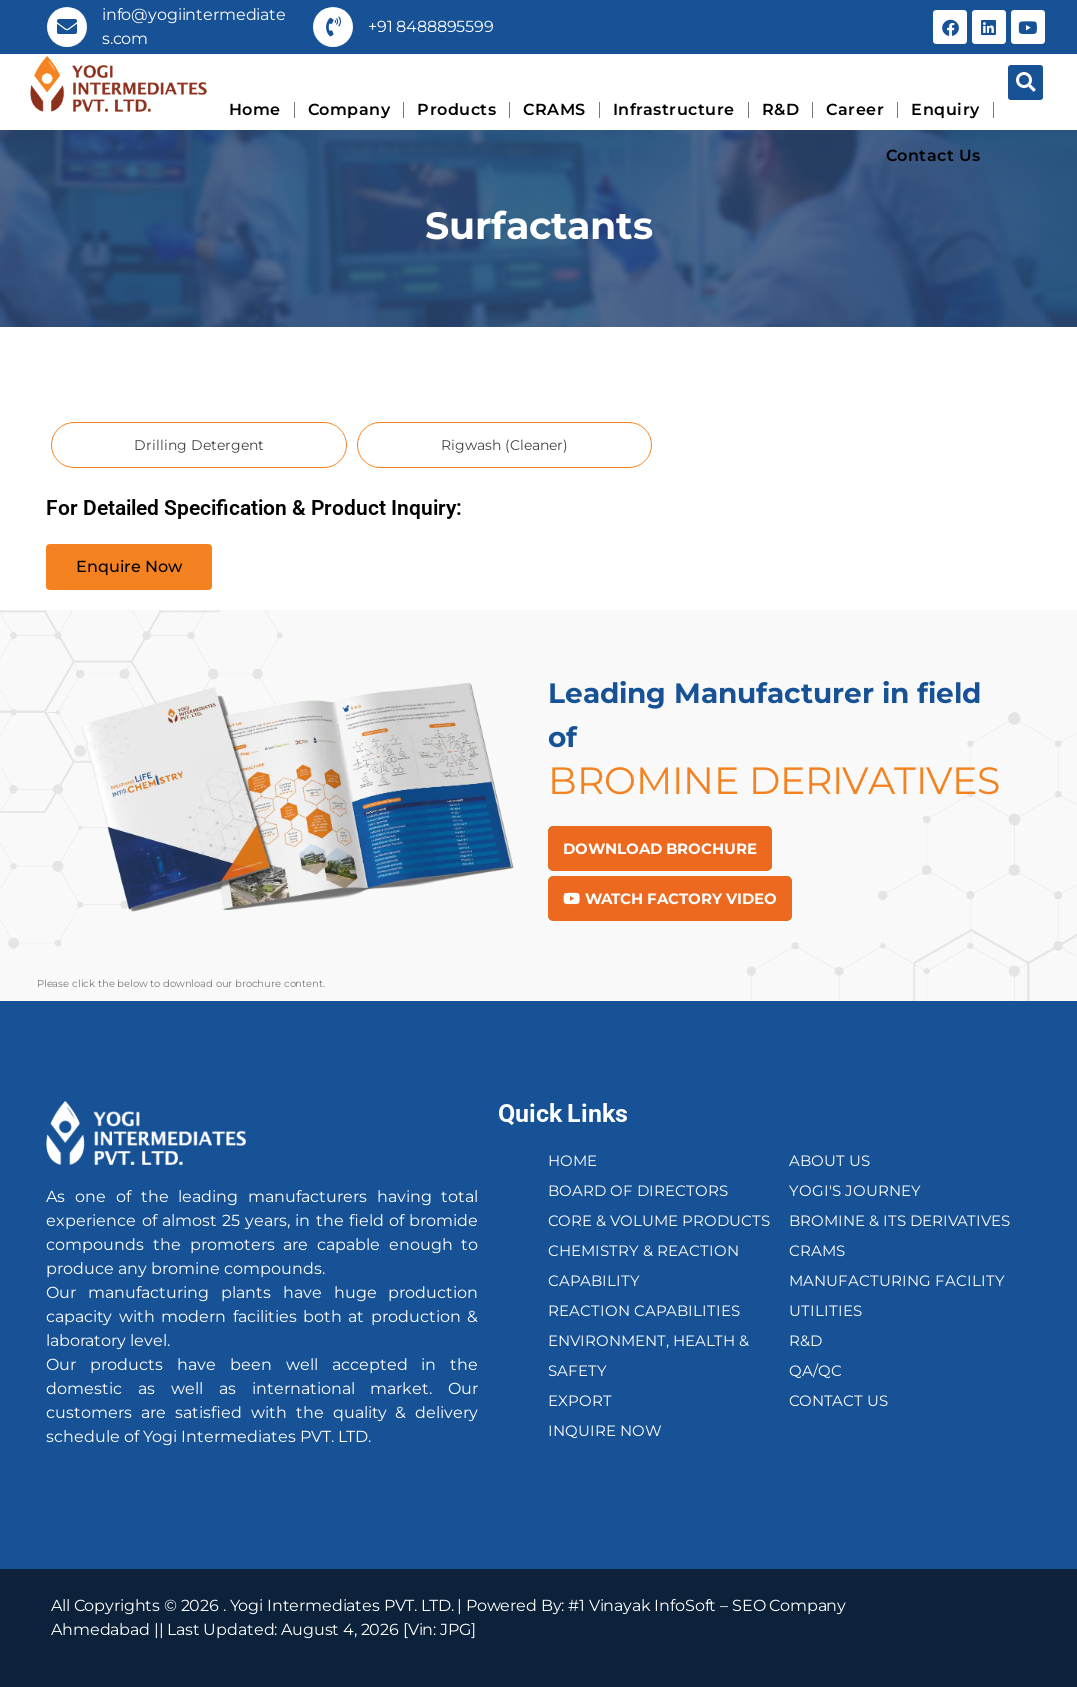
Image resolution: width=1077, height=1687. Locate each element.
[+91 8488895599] (333, 27)
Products (456, 109)
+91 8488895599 (431, 26)
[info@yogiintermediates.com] (67, 27)
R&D (781, 109)
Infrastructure (674, 109)
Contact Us (933, 155)
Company (349, 109)
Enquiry (945, 109)
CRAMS (554, 109)
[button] (1025, 82)
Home (255, 109)
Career (855, 109)
